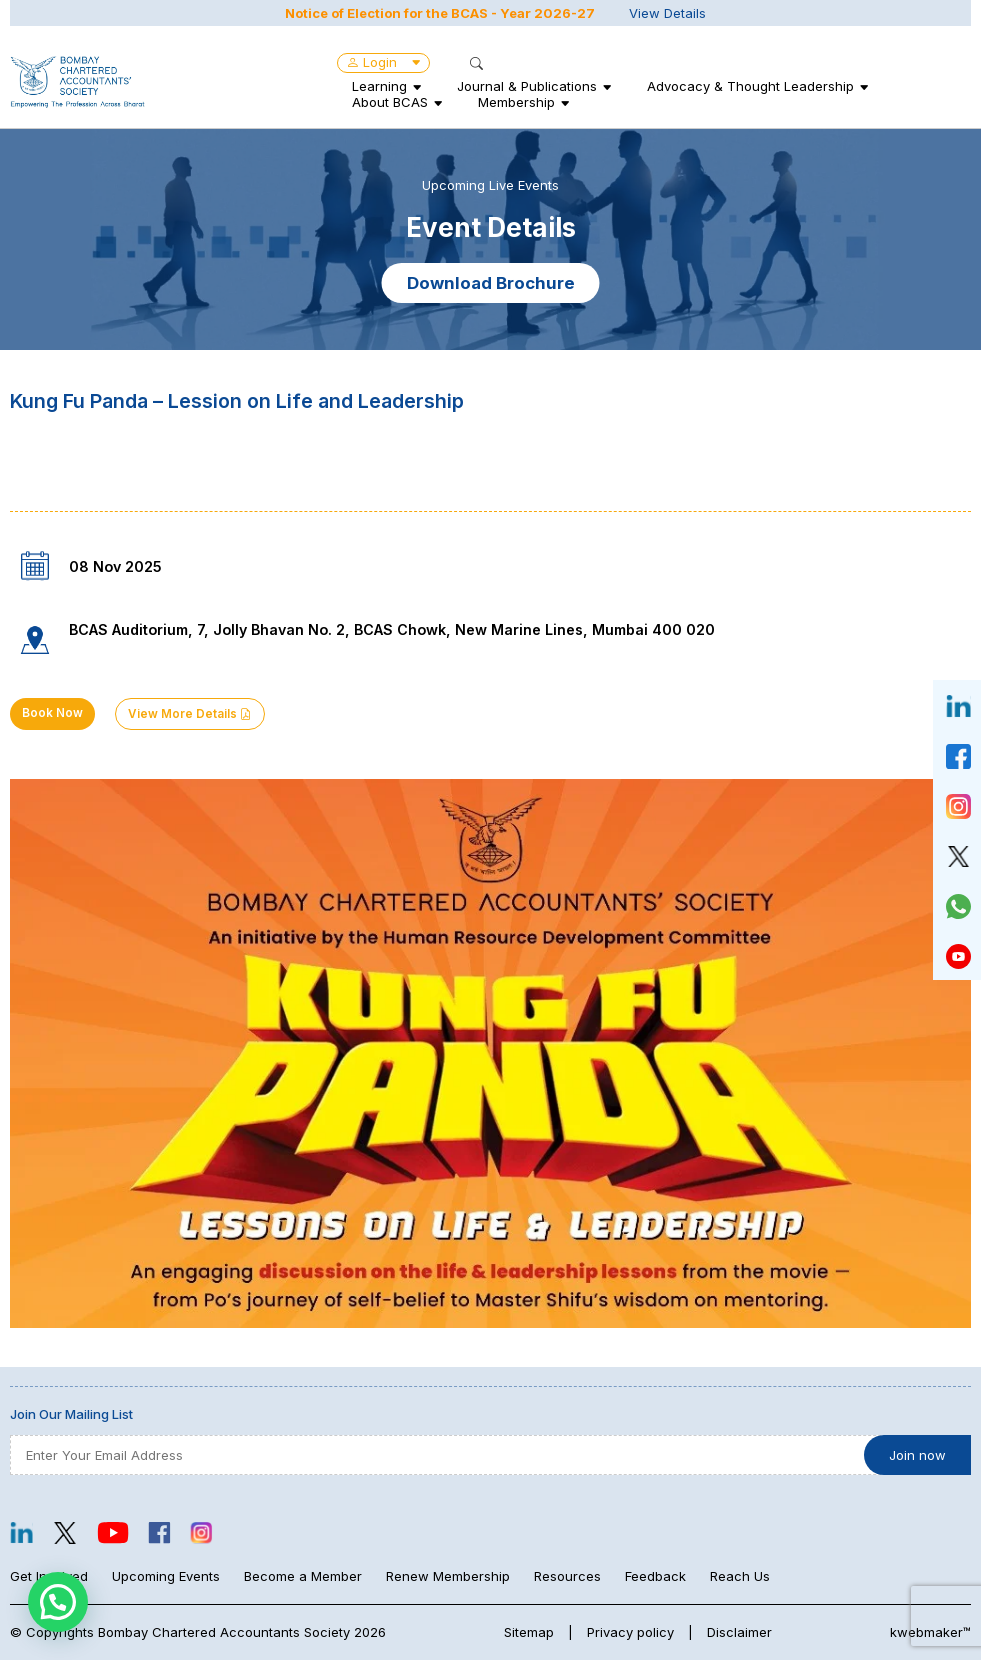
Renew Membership (448, 1576)
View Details (667, 13)
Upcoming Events (166, 1576)
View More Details (190, 714)
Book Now (52, 713)
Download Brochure (491, 283)
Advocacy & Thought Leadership (750, 86)
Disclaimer (739, 1632)
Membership (516, 102)
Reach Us (740, 1576)
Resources (567, 1576)
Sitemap (529, 1632)
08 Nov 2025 (115, 566)
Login (383, 62)
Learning (379, 86)
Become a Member (303, 1576)
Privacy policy (630, 1632)
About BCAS (390, 102)
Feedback (655, 1576)
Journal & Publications (527, 86)
